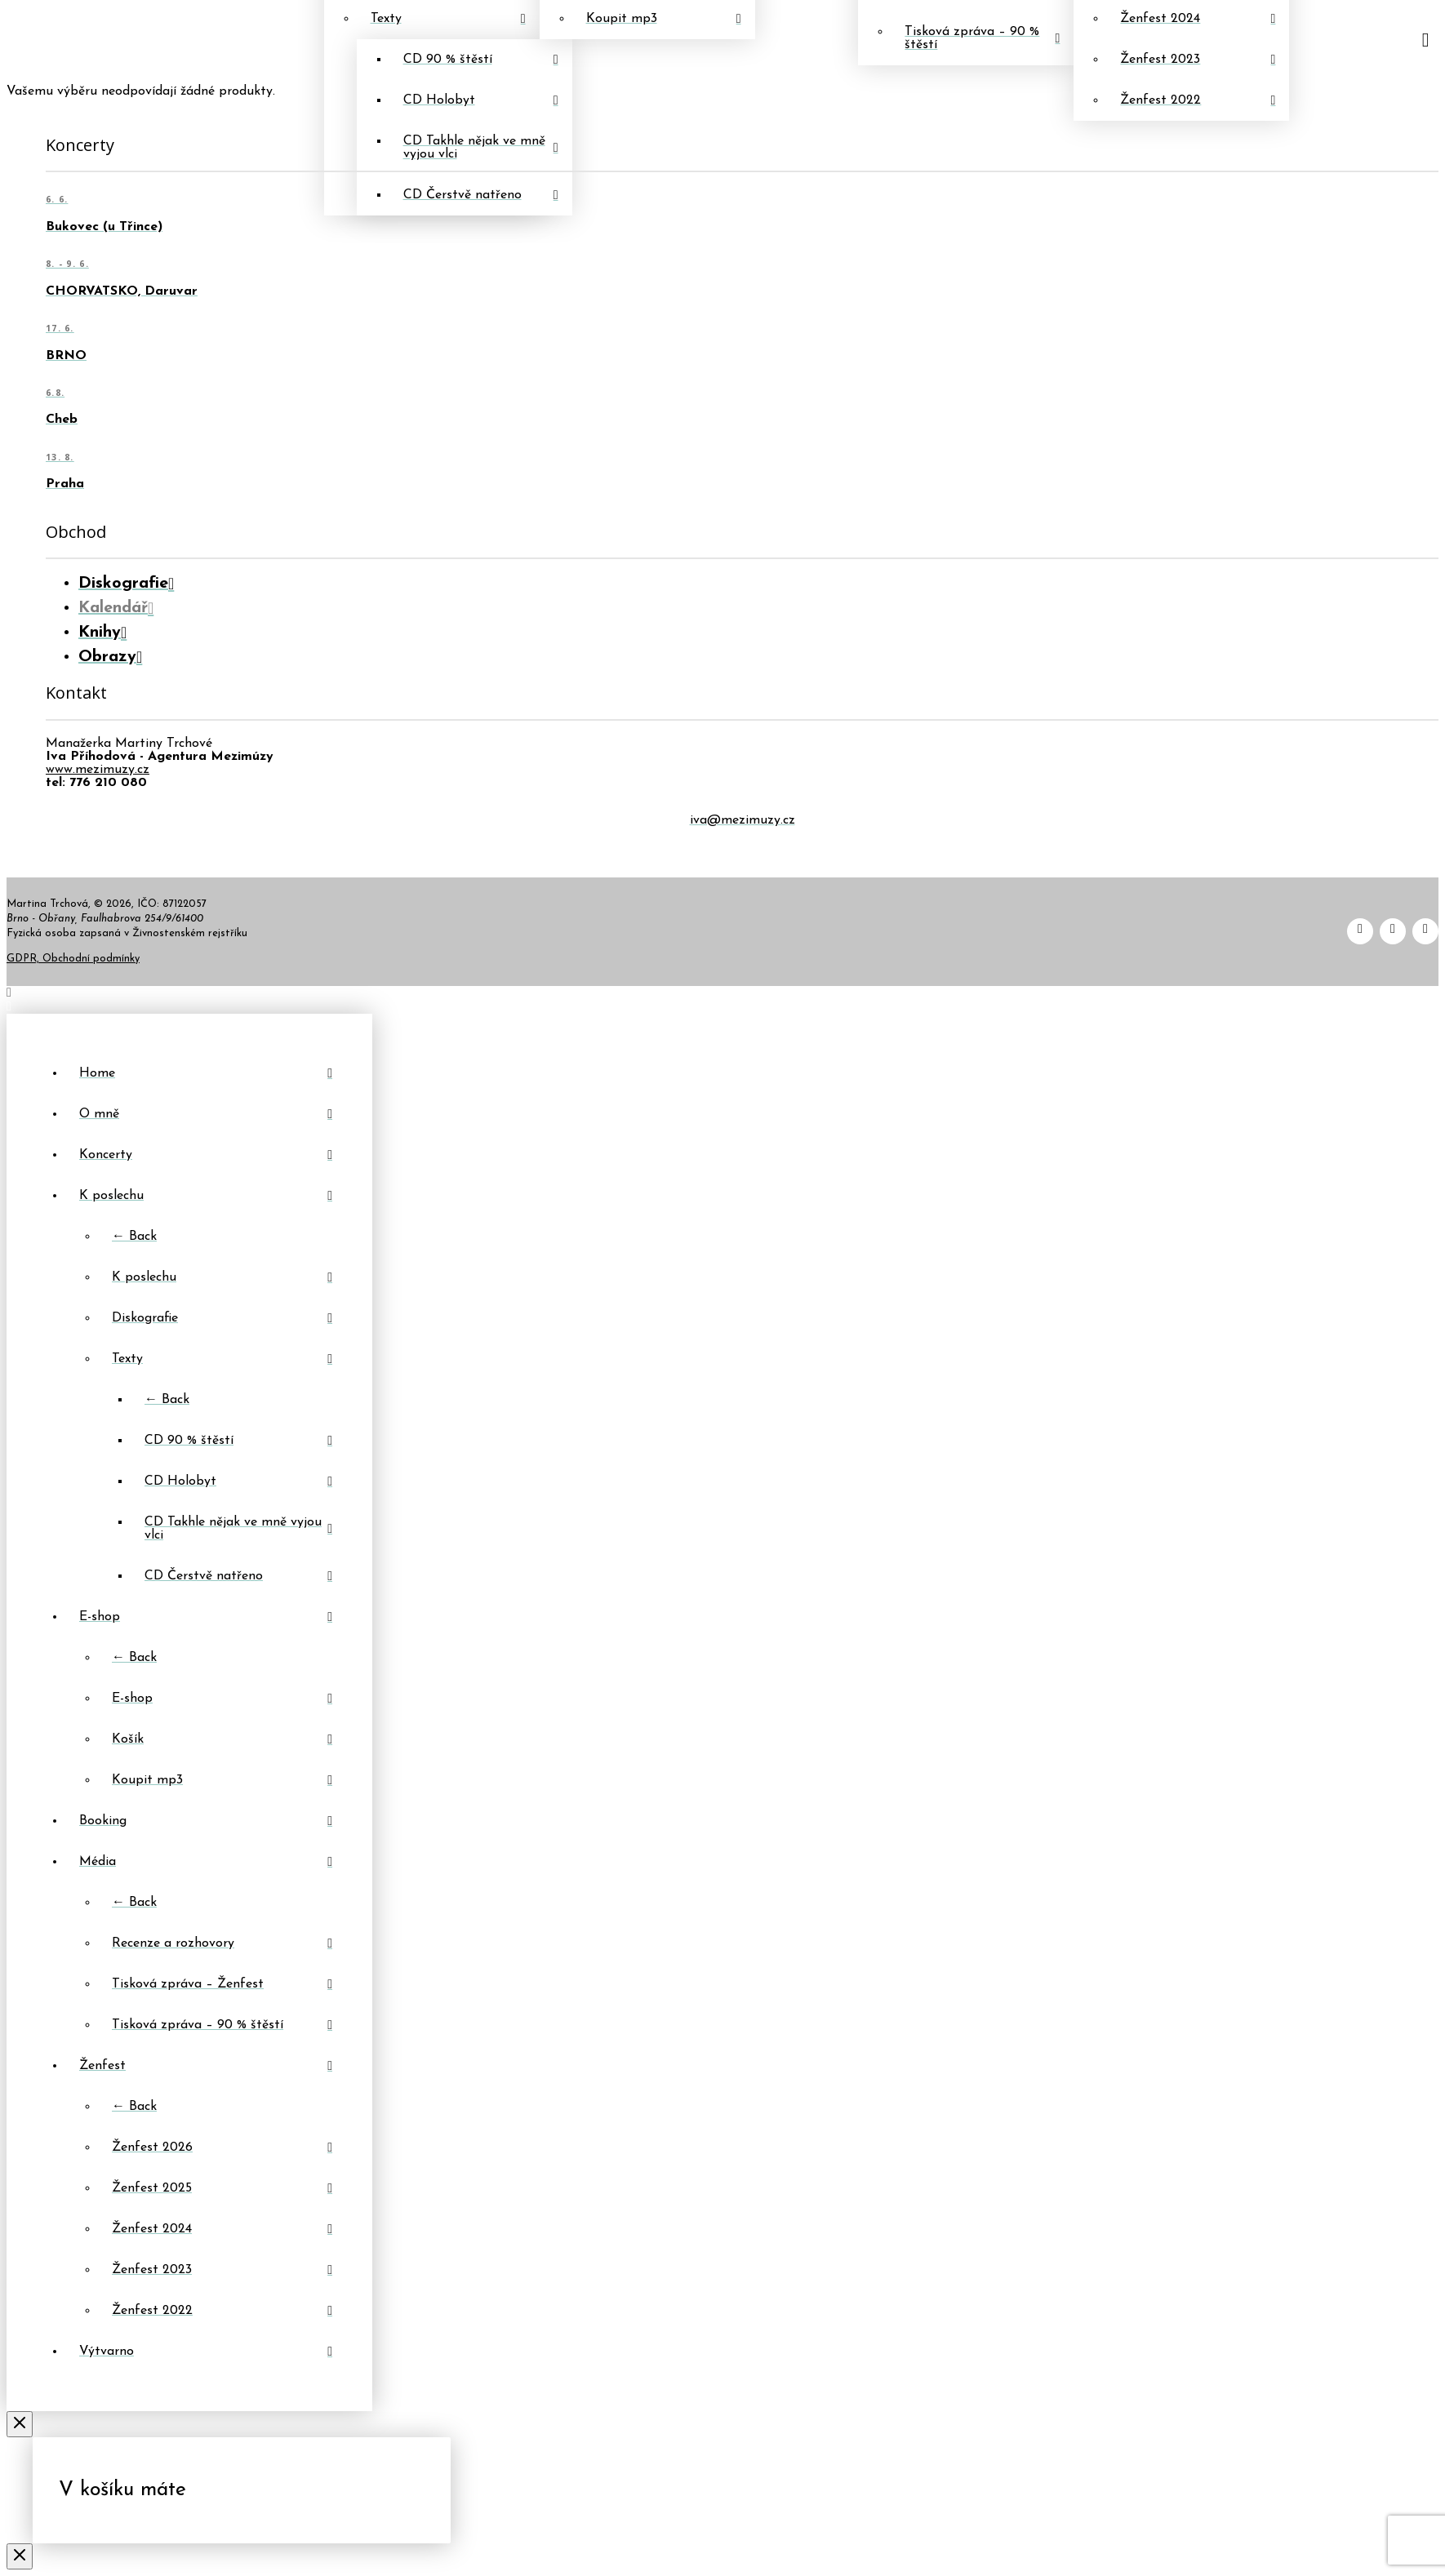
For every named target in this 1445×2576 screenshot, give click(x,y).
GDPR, (24, 958)
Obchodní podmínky (91, 958)
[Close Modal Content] (20, 2556)
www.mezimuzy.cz (97, 769)
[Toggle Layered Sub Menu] (205, 1195)
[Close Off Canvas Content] (20, 2424)
